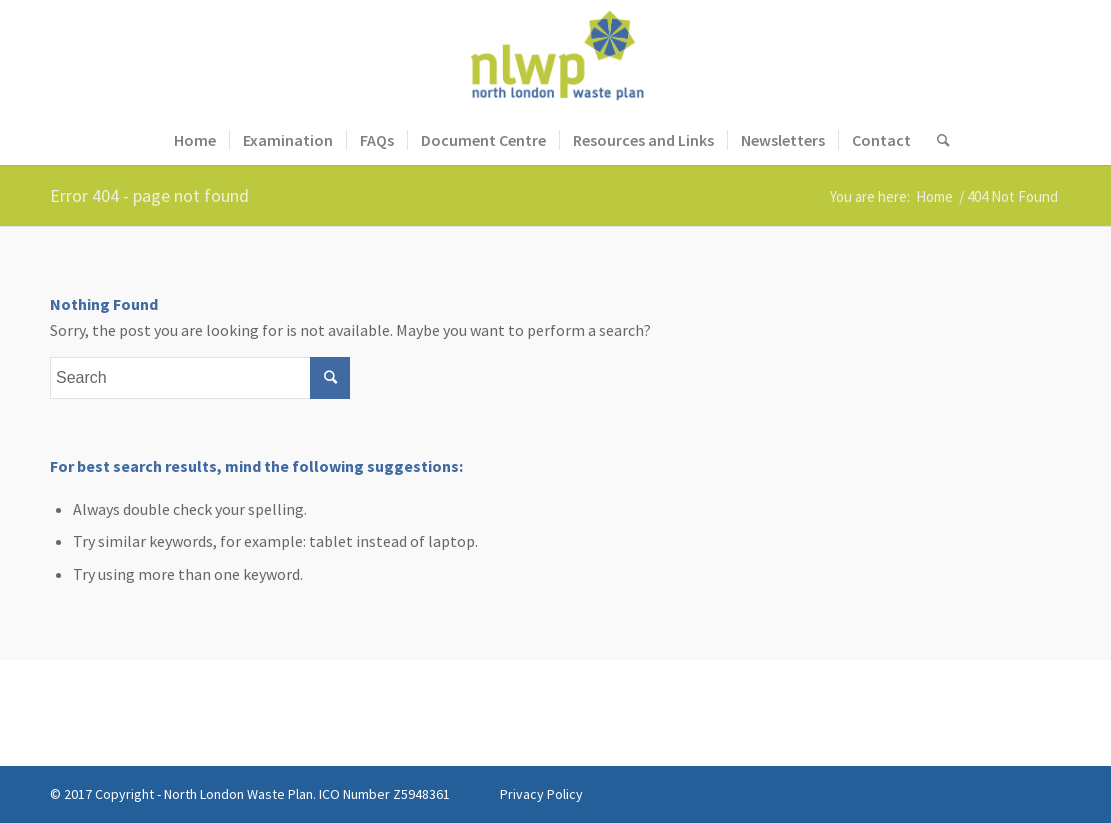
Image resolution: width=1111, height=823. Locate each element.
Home (934, 196)
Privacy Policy (541, 794)
